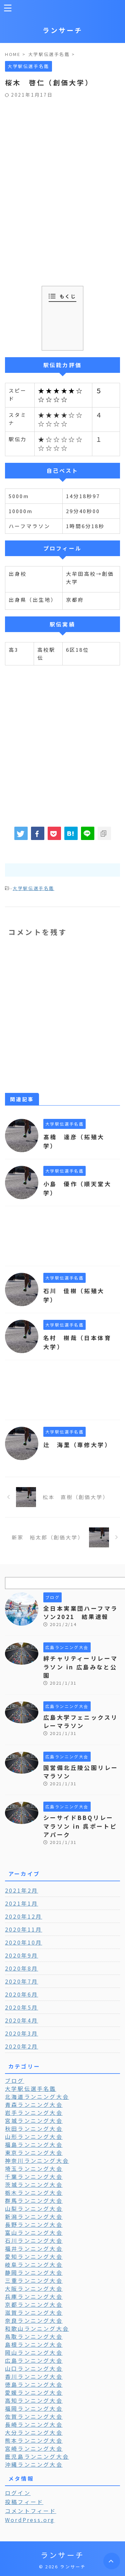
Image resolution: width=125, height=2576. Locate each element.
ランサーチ (63, 30)
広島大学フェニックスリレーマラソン (80, 1721)
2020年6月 (21, 1994)
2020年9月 (21, 1955)
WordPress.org (30, 2520)
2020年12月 (23, 1916)
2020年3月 (21, 2033)
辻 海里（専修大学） (77, 1444)
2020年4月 (21, 2020)
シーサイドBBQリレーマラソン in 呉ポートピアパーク (80, 1826)
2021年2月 (21, 1890)
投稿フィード (24, 2502)
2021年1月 (21, 1903)
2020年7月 (21, 1981)
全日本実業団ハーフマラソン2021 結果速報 (80, 1612)
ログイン (18, 2493)
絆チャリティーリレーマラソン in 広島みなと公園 (80, 1666)
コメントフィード (30, 2511)
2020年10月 (23, 1942)
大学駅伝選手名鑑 (33, 888)
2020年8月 (21, 1968)
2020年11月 (23, 1929)
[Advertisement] (62, 163)
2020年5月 (21, 2007)
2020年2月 (21, 2046)
